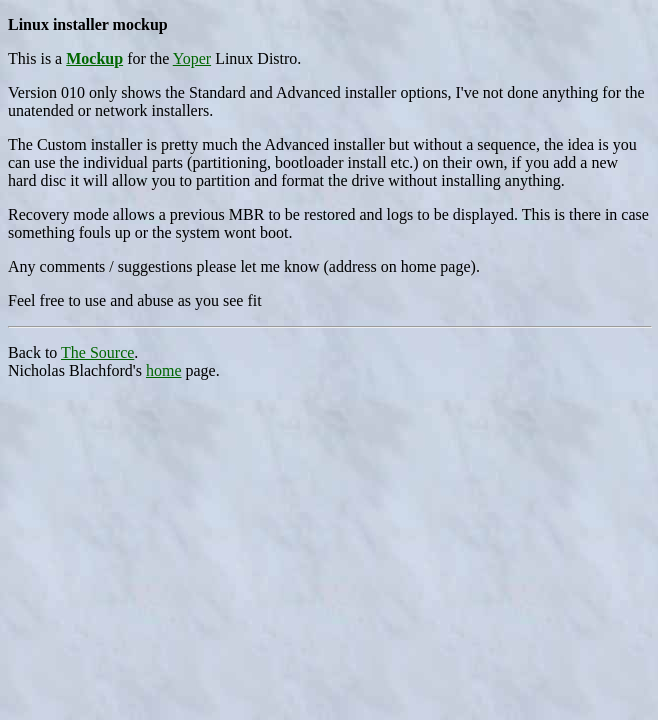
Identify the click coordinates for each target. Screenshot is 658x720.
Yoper (192, 58)
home (164, 370)
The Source (97, 352)
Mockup (94, 58)
